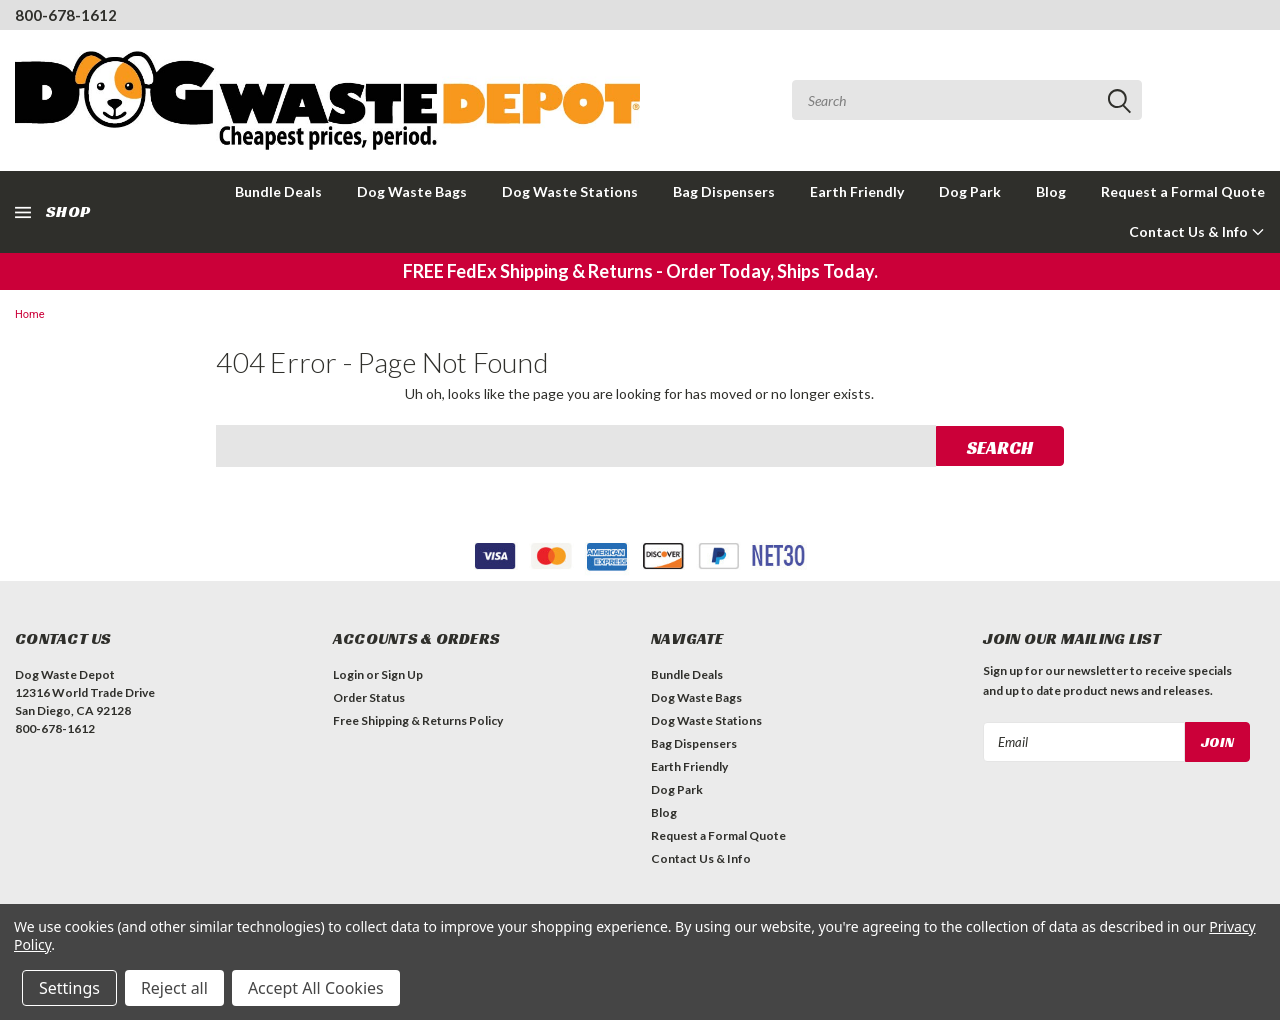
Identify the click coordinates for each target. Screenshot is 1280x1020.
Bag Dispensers (724, 191)
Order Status (369, 697)
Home (30, 314)
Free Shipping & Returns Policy (418, 720)
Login (348, 674)
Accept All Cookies (316, 988)
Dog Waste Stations (570, 191)
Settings (69, 988)
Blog (1051, 191)
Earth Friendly (857, 191)
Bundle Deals (278, 191)
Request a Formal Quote (1183, 191)
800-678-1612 (66, 15)
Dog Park (970, 191)
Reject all (174, 988)
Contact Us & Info (1197, 231)
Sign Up (402, 674)
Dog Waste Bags (412, 191)
